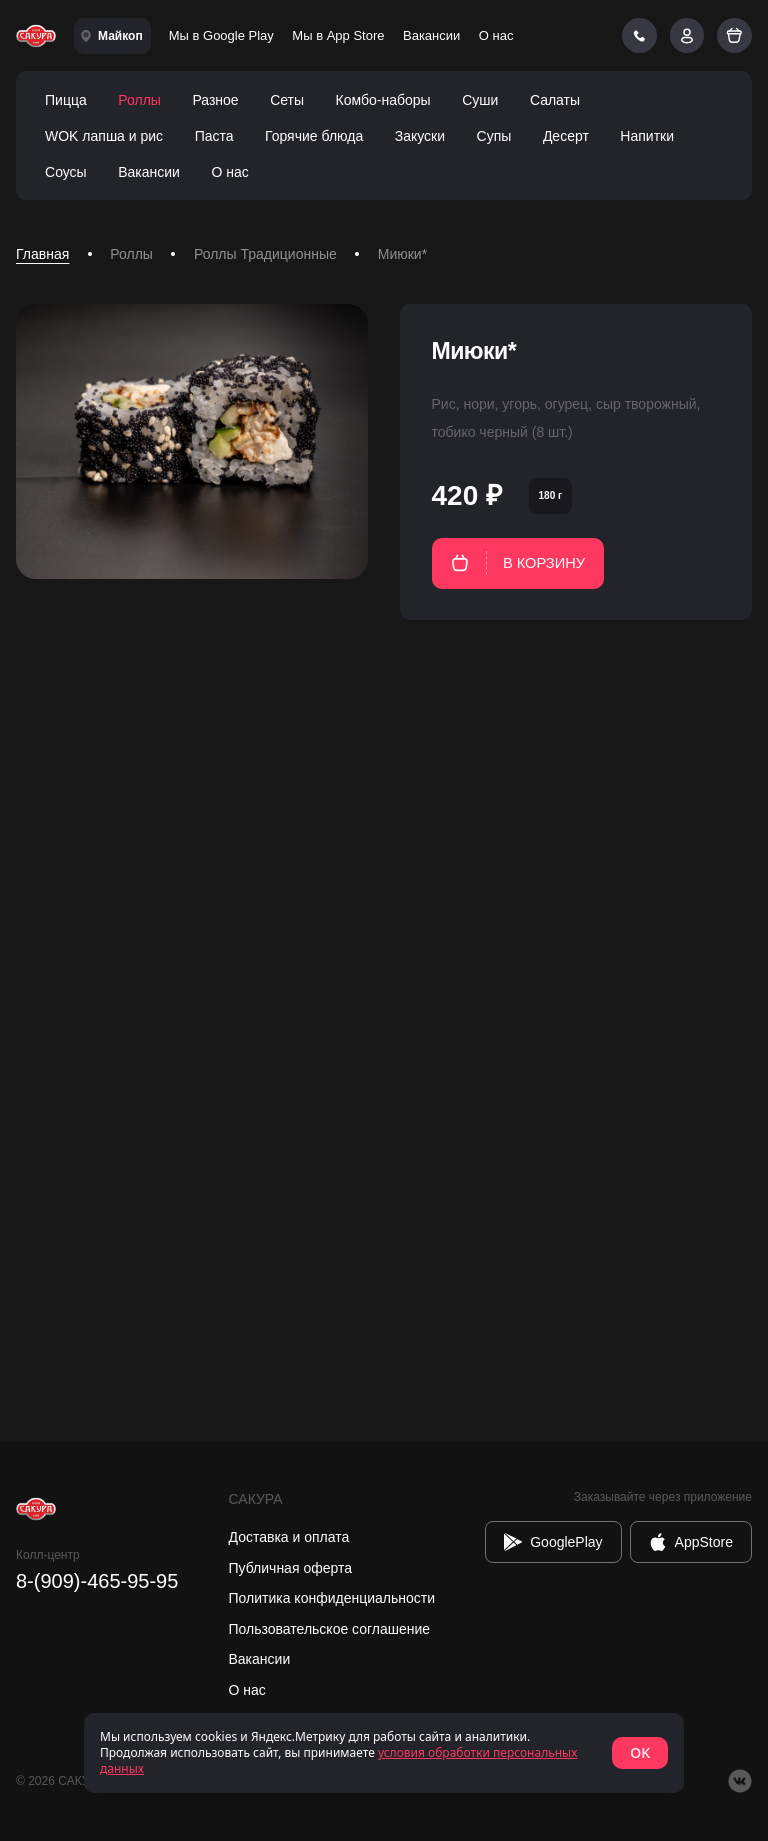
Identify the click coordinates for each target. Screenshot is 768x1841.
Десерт (566, 136)
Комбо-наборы (383, 100)
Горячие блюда (314, 136)
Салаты (555, 100)
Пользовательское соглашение (330, 1629)
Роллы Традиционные (265, 254)
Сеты (287, 100)
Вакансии (431, 35)
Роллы (139, 100)
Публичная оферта (291, 1568)
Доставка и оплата (289, 1537)
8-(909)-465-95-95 (97, 1581)
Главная (42, 254)
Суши (480, 100)
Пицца (66, 100)
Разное (215, 100)
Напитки (647, 136)
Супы (494, 136)
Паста (214, 136)
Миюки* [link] (402, 254)
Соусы (66, 172)
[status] (384, 1753)
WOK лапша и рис (104, 136)
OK (640, 1752)
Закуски (420, 136)
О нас (496, 35)
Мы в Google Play (221, 35)
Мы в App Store (338, 35)
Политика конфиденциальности (332, 1598)
